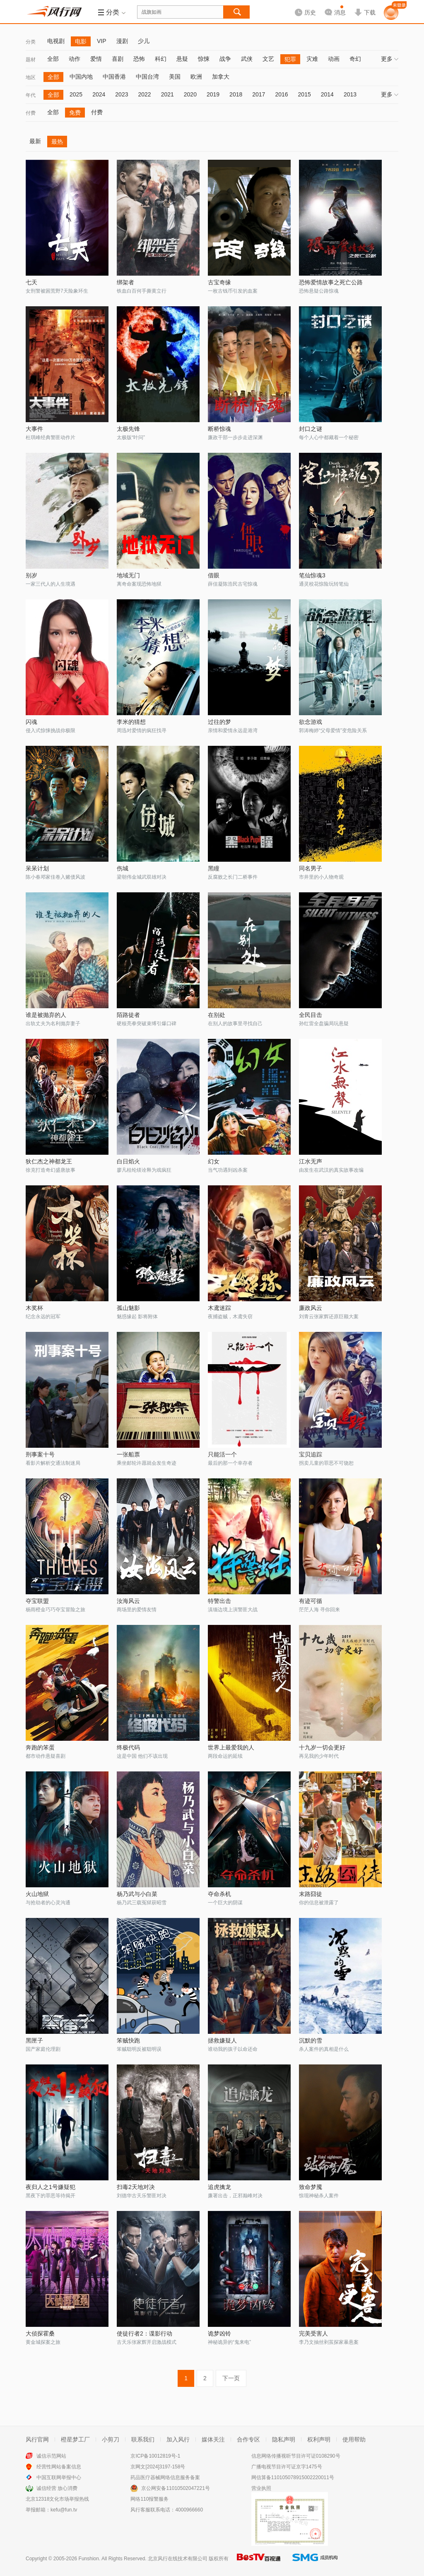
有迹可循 (310, 1601)
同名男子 (310, 868)
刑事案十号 (40, 1454)
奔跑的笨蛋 (40, 1747)
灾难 (312, 58)
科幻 (160, 58)
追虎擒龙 (219, 2187)
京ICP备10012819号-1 (155, 2456)
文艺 (268, 58)
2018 (235, 94)
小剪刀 (110, 2439)
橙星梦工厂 (75, 2439)
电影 (81, 41)
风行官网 (37, 2439)
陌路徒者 (128, 1015)
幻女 (213, 1161)
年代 (31, 95)
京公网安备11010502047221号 (175, 2488)
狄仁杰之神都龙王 (49, 1161)
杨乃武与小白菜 (137, 1894)
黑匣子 (34, 2040)
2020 (190, 94)
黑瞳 (213, 868)
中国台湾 (147, 76)
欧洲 (196, 76)
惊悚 (204, 58)
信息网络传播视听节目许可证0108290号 (295, 2456)
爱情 (96, 58)
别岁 (31, 575)
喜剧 (117, 58)
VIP (101, 41)
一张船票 (128, 1454)
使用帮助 (354, 2439)
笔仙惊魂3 (312, 575)
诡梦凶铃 (219, 2333)
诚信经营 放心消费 (56, 2488)
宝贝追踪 (310, 1454)
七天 (31, 282)
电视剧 (56, 41)
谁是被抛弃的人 (46, 1015)
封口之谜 (310, 428)
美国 (175, 76)
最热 (57, 141)
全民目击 (310, 1015)
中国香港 (114, 76)
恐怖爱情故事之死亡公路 (331, 282)
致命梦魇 (310, 2187)
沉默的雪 (310, 2040)
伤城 (122, 868)
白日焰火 (128, 1161)
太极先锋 (128, 428)
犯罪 (290, 59)
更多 (389, 58)
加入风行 (178, 2439)
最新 (35, 141)
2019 (213, 94)
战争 (225, 58)
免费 (75, 112)
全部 (53, 58)
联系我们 (142, 2439)
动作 (74, 58)
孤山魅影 (128, 1308)
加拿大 (220, 76)
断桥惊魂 (219, 428)
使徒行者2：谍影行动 (144, 2333)
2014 (327, 94)
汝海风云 (128, 1601)
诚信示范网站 (51, 2456)
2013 (350, 94)
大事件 (34, 428)
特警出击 (219, 1601)
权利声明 (318, 2439)
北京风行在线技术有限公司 (177, 2559)
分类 (31, 42)
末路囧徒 (310, 1894)
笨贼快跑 (128, 2040)
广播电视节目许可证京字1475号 (286, 2467)
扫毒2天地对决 (136, 2187)
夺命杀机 (219, 1894)
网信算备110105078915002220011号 (292, 2477)
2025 (76, 94)
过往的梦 (219, 721)
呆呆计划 (37, 868)
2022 (144, 94)
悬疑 (182, 58)
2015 (304, 94)
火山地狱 (37, 1894)
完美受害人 (313, 2333)
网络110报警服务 (149, 2499)
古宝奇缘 (219, 282)
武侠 (247, 58)
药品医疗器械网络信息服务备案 (165, 2477)
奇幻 (355, 58)
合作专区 (248, 2439)
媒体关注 (213, 2439)
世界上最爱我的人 (231, 1747)
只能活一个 (222, 1454)
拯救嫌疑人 (222, 2040)
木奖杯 (34, 1308)
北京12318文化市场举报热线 (57, 2499)
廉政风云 (310, 1308)
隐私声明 (283, 2439)
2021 (167, 94)
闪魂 (31, 721)
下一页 (231, 2378)
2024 (98, 94)
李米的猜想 (131, 721)
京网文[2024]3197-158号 (157, 2467)
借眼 (213, 575)
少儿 (143, 41)
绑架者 (125, 282)
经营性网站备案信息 (58, 2467)
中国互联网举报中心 (58, 2477)
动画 (334, 58)
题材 (31, 59)
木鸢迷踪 (219, 1308)
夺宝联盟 (37, 1601)
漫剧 (122, 41)
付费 (31, 113)
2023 (121, 94)
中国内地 (81, 76)
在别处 (216, 1015)
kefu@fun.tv (64, 2510)
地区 (31, 77)
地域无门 (128, 575)
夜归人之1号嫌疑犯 (50, 2187)
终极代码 (128, 1747)
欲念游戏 (310, 721)
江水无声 (310, 1161)
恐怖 (139, 58)
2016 (281, 94)
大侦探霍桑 (40, 2333)
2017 (258, 94)
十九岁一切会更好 (322, 1747)
